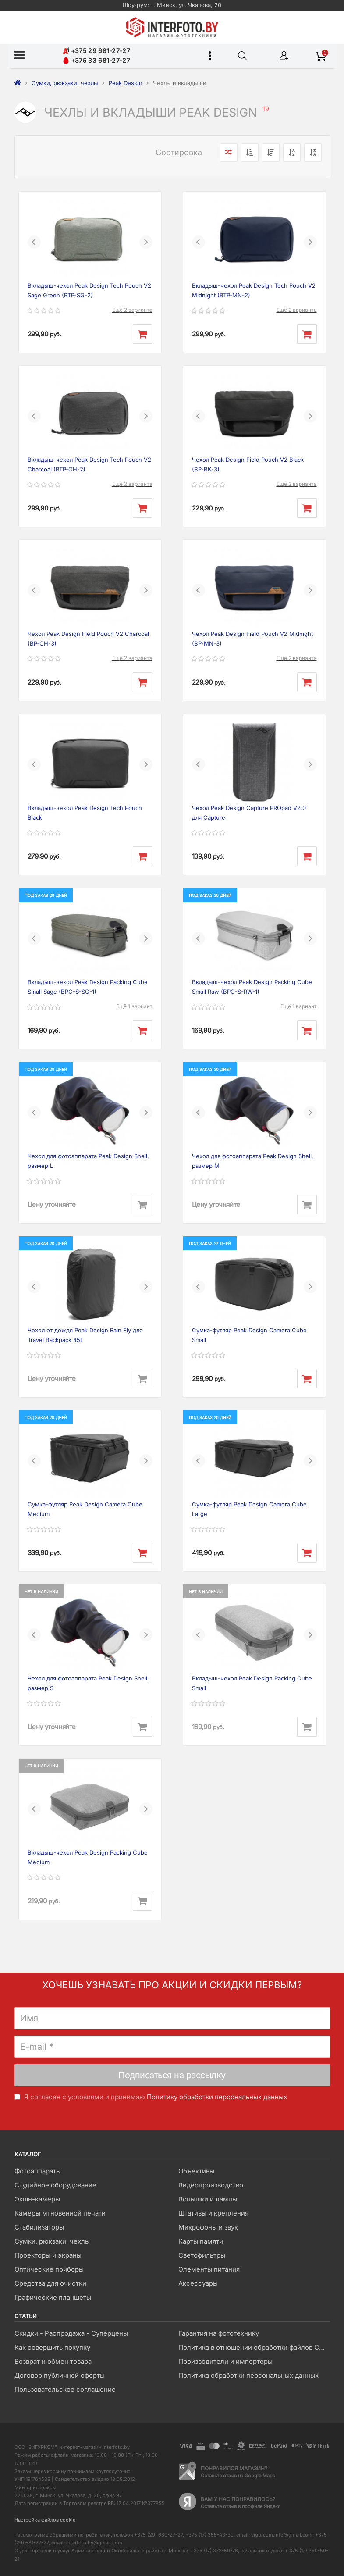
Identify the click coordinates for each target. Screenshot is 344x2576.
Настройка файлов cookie (44, 2520)
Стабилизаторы (39, 2227)
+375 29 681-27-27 (96, 50)
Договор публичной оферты (59, 2375)
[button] (34, 242)
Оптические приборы (49, 2269)
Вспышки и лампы (207, 2199)
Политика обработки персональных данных (248, 2375)
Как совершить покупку (52, 2347)
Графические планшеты (52, 2297)
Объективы (196, 2171)
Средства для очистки (50, 2283)
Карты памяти (200, 2241)
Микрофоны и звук (208, 2227)
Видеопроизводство (210, 2185)
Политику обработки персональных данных (217, 2097)
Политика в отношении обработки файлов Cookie (254, 2347)
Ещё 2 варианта (132, 310)
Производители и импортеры (225, 2361)
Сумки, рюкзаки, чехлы (52, 2241)
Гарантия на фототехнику (218, 2333)
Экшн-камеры (37, 2199)
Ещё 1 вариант (134, 1006)
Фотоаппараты (37, 2171)
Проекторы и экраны (48, 2255)
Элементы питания (209, 2269)
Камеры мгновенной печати (60, 2213)
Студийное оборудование (55, 2185)
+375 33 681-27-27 (96, 60)
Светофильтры (201, 2255)
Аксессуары (198, 2283)
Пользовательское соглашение (65, 2389)
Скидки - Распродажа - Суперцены (71, 2333)
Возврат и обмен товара (53, 2361)
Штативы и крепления (213, 2213)
